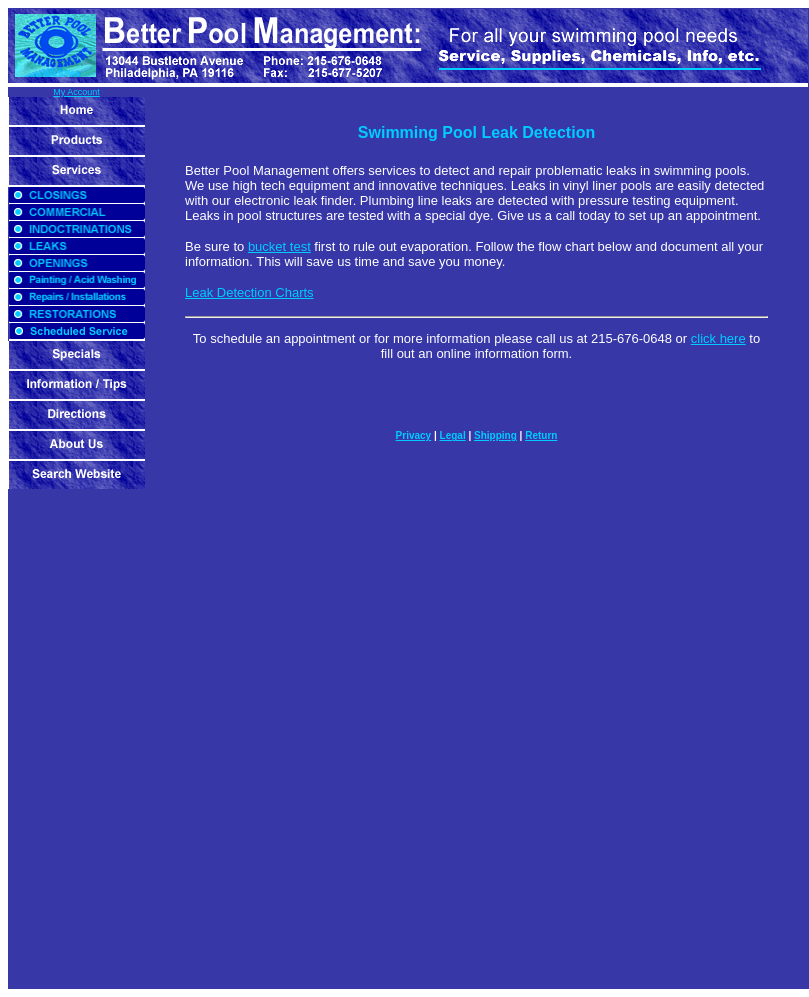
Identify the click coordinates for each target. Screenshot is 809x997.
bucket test (279, 246)
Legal (453, 435)
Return (541, 435)
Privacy (414, 435)
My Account (76, 92)
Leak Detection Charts (249, 292)
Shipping (495, 435)
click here (718, 338)
